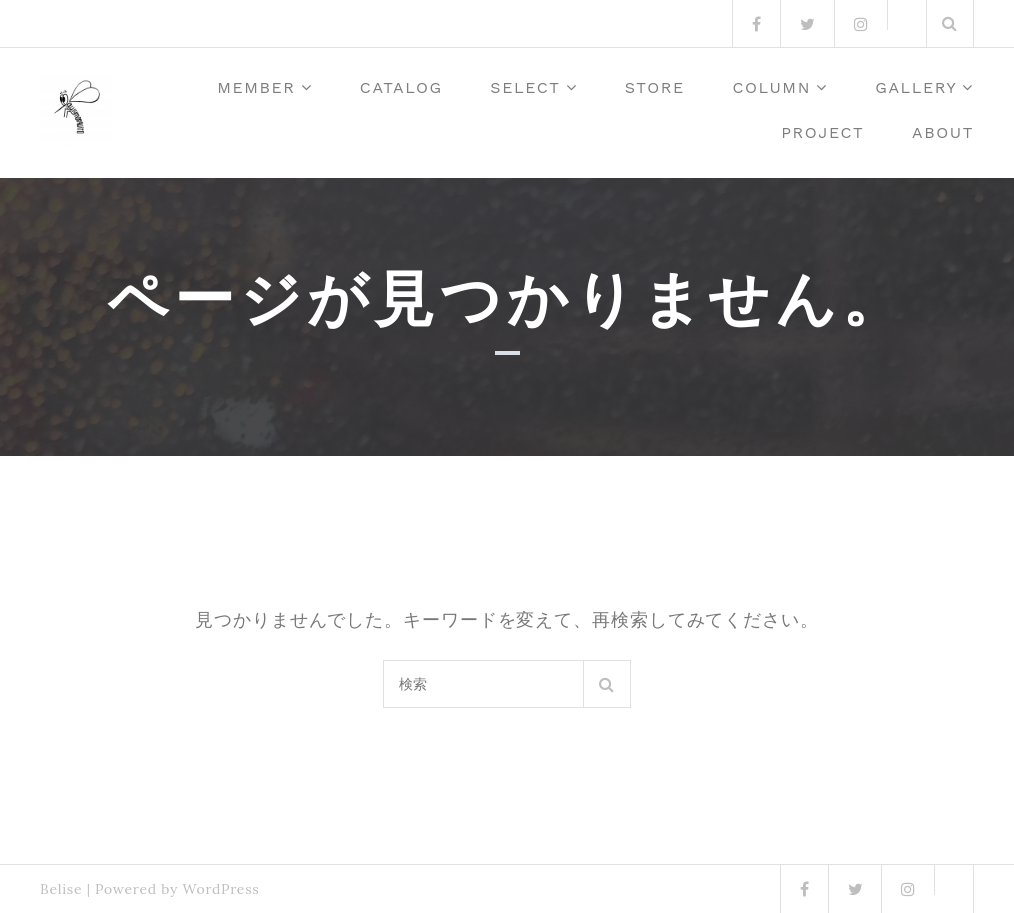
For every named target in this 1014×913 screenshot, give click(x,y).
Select (525, 87)
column (771, 87)
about (943, 132)
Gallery (916, 87)
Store (655, 87)
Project (822, 132)
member (256, 87)
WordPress (220, 889)
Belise (61, 889)
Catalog (401, 87)
